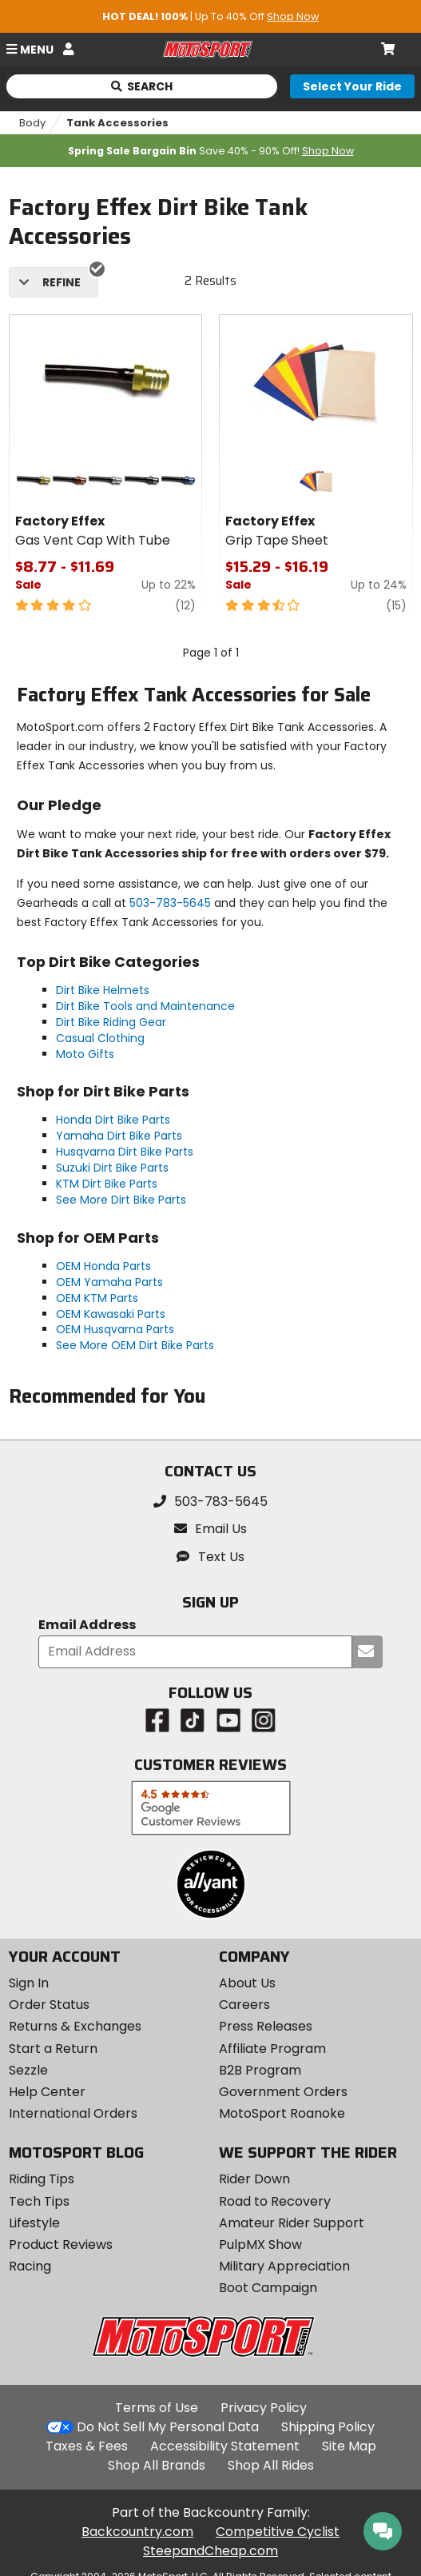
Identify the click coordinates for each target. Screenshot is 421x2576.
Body (32, 122)
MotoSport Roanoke (282, 2113)
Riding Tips (41, 2179)
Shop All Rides (271, 2465)
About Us (247, 1983)
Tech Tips (39, 2201)
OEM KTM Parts (97, 1298)
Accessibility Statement (225, 2446)
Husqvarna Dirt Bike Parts (124, 1152)
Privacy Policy (263, 2407)
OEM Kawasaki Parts (110, 1314)
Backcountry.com (137, 2531)
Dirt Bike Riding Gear (111, 1022)
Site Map (349, 2446)
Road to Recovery (275, 2201)
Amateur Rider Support (291, 2223)
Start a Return (53, 2048)
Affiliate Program (272, 2048)
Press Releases (265, 2026)
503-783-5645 (170, 903)
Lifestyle (34, 2223)
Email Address (87, 1625)
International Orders (73, 2113)
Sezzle (28, 2070)
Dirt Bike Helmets (102, 990)
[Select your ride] (352, 86)
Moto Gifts (85, 1054)
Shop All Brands (156, 2465)
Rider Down (254, 2179)
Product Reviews (61, 2244)
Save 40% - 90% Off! (211, 151)
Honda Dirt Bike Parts (113, 1120)
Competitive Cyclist (278, 2531)
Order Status (49, 2004)
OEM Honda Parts (103, 1266)
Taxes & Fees (87, 2446)
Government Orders (283, 2092)
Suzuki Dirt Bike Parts (112, 1168)
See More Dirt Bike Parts (121, 1200)
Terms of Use (156, 2407)
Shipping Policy (328, 2427)
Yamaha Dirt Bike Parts (119, 1136)
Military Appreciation (284, 2266)
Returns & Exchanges (75, 2026)
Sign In (29, 1983)
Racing (30, 2266)
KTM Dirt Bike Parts (106, 1184)
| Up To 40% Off (210, 16)
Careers (244, 2004)
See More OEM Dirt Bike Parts (135, 1345)
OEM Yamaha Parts (109, 1282)
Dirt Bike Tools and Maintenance (145, 1006)
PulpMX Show (260, 2244)
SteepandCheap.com (210, 2551)
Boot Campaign (268, 2287)
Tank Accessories (117, 122)
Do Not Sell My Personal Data (168, 2427)
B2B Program (260, 2070)
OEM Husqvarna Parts (115, 1329)
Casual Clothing (100, 1038)
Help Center (47, 2092)
